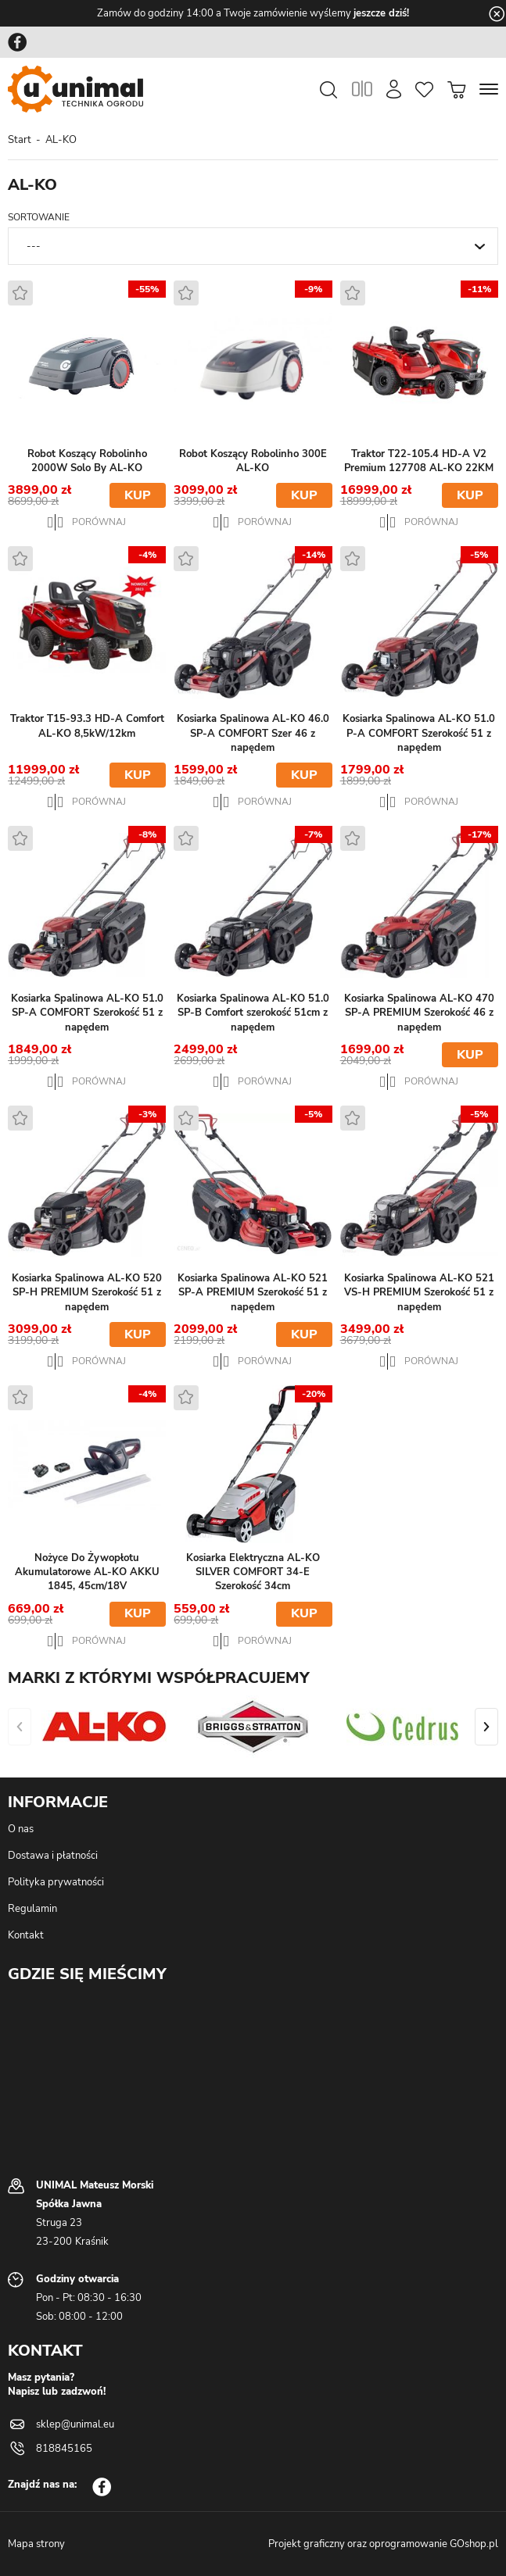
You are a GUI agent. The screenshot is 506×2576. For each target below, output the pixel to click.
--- (34, 246)
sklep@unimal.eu (75, 2424)
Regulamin (32, 1909)
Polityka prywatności (56, 1882)
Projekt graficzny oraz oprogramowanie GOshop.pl (383, 2544)
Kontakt (26, 1935)
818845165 (64, 2449)
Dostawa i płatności (53, 1856)
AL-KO (61, 140)
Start (19, 140)
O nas (21, 1829)
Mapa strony (36, 2544)
